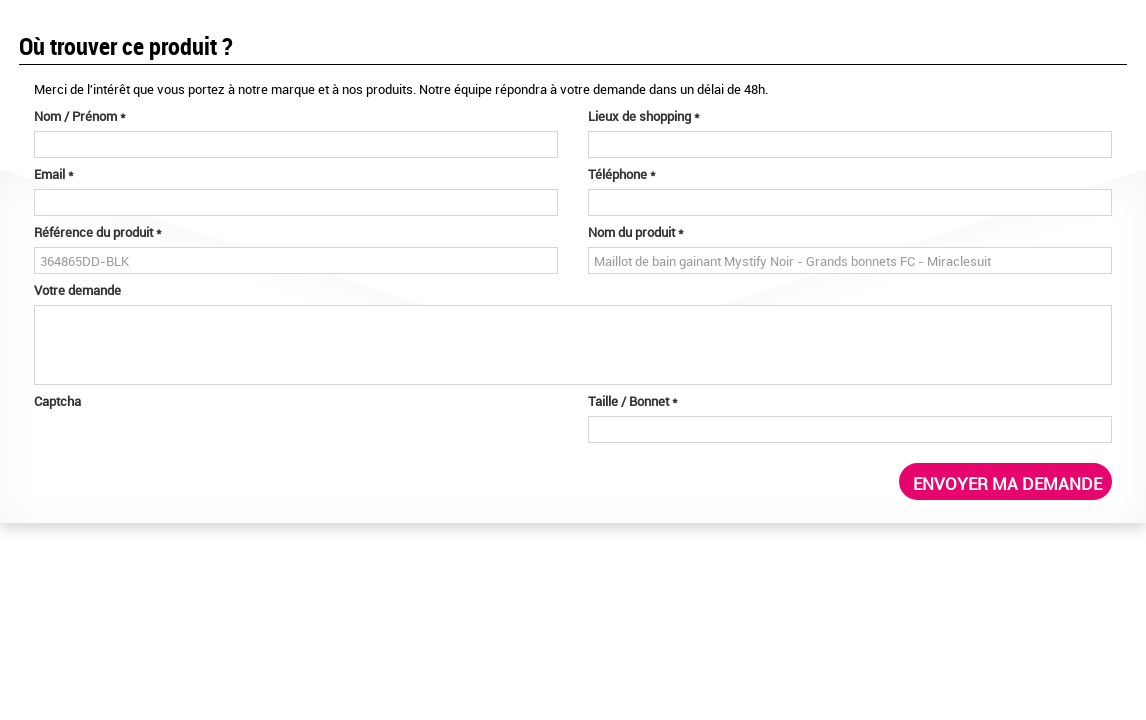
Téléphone (622, 174)
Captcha (57, 401)
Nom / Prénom (80, 116)
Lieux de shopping (644, 116)
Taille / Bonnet (633, 401)
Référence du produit (98, 232)
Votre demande (77, 290)
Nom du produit (636, 232)
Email (54, 174)
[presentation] (186, 455)
